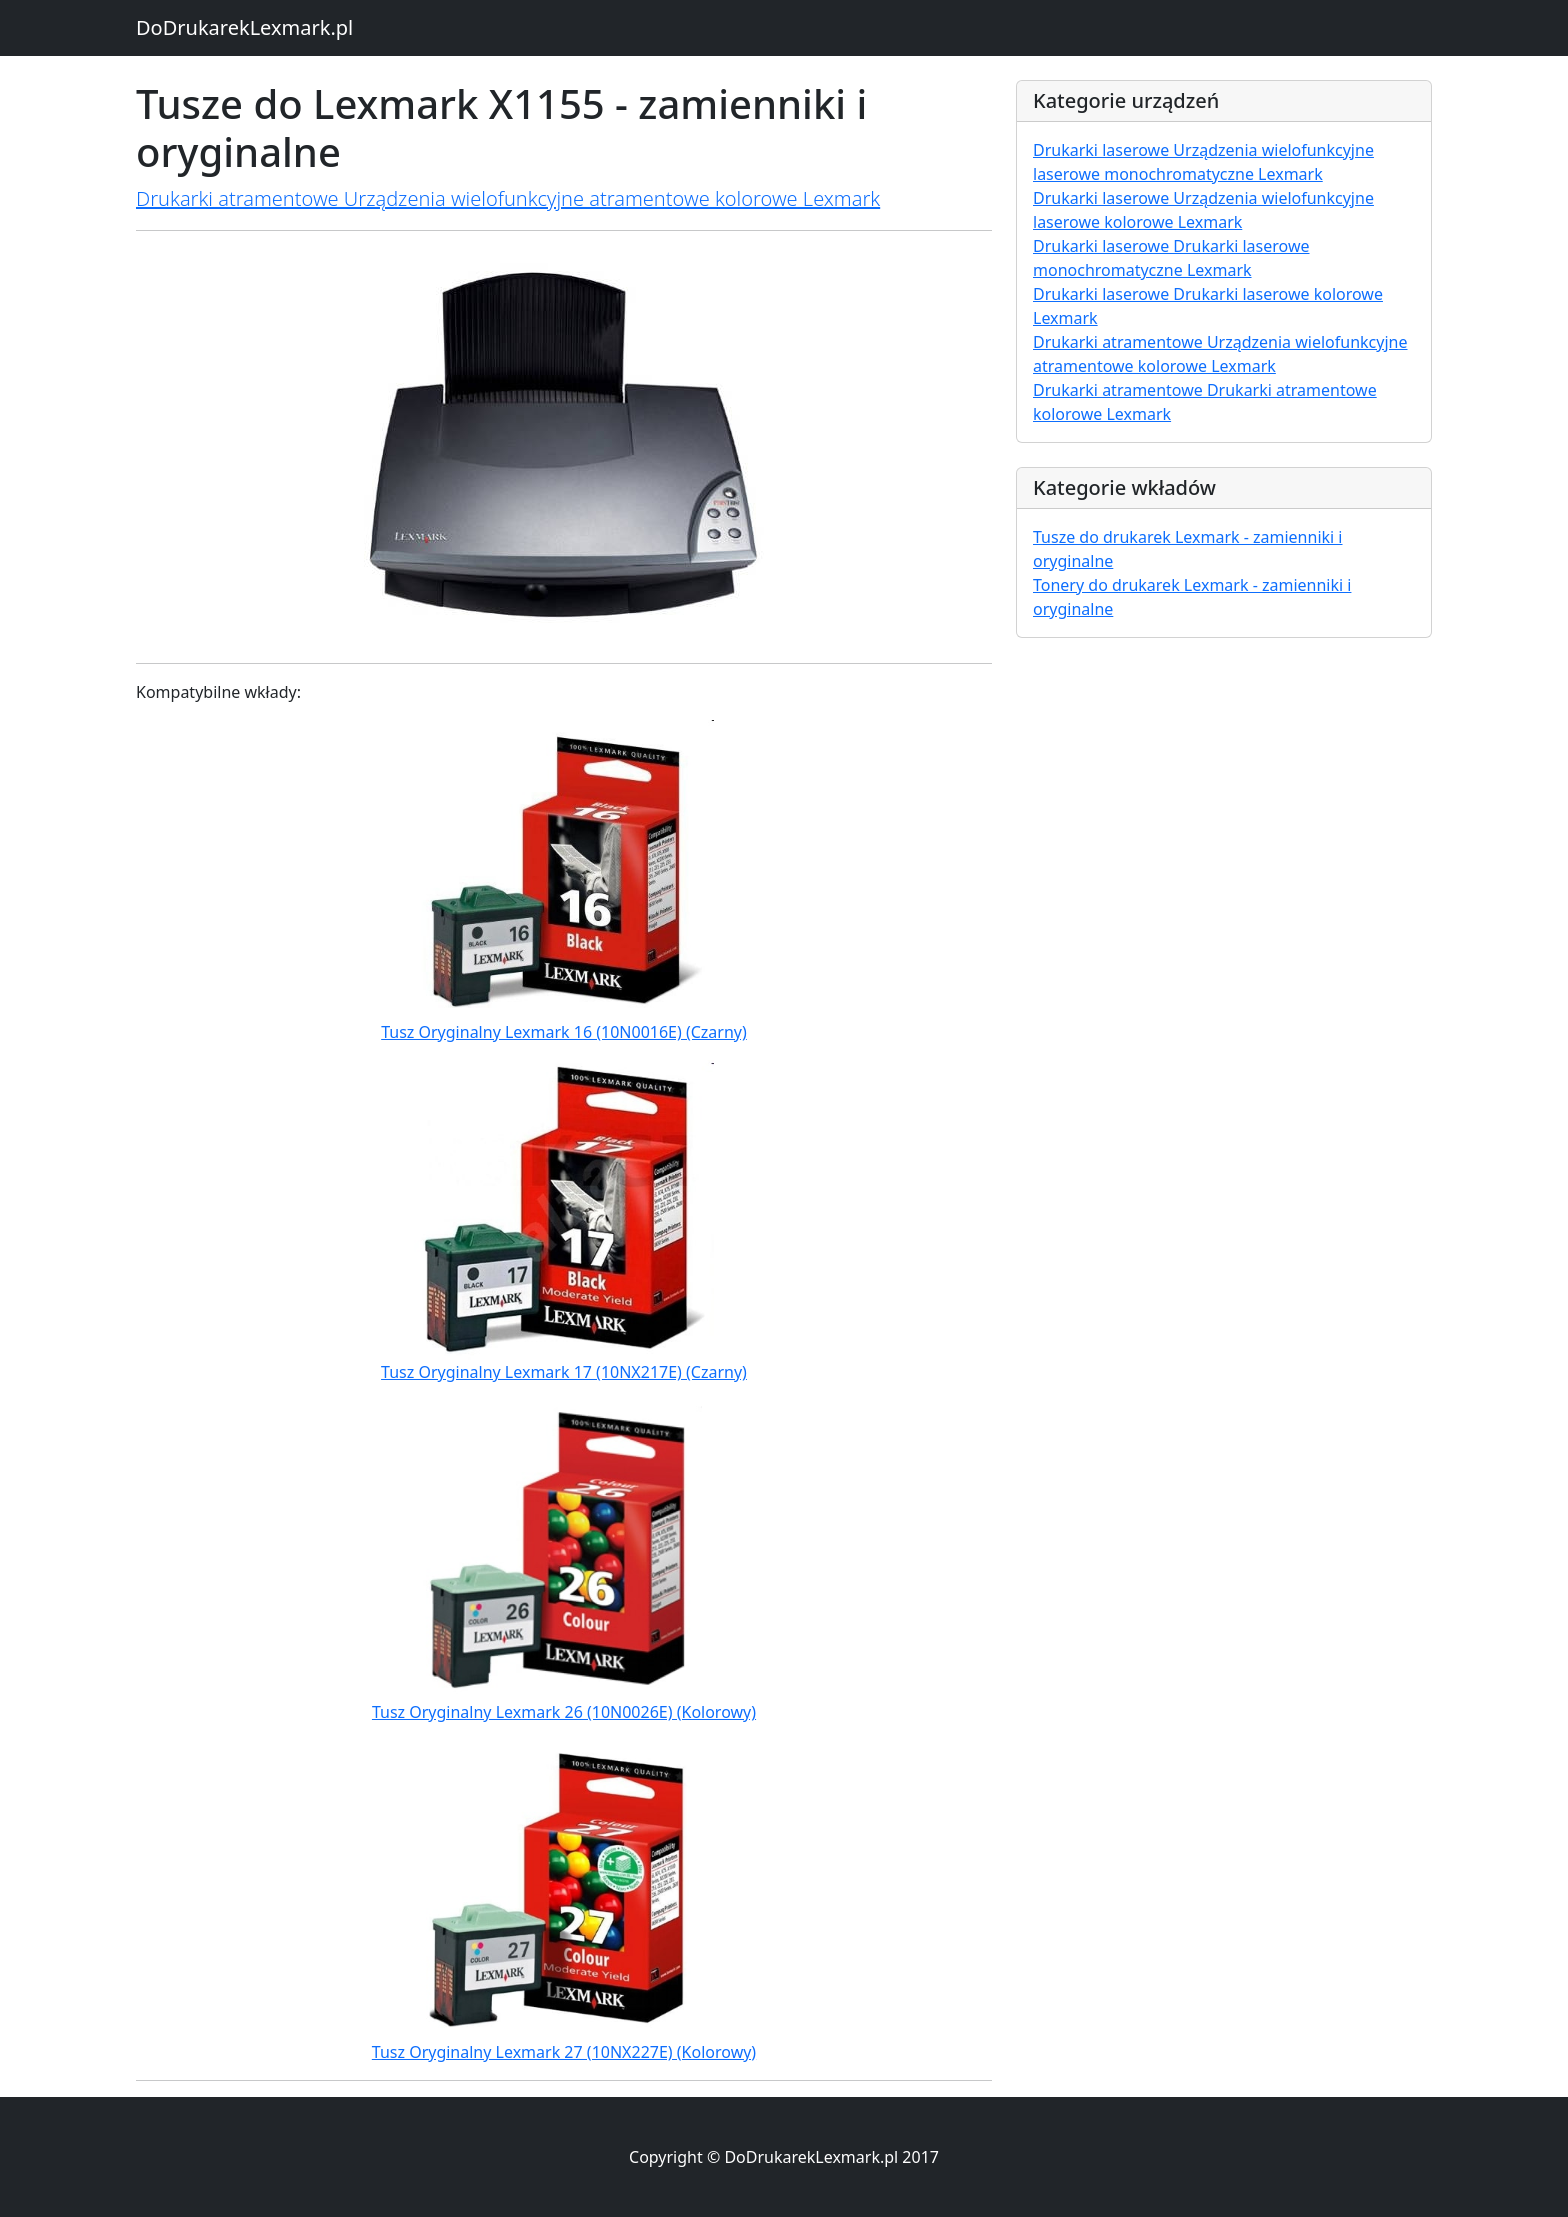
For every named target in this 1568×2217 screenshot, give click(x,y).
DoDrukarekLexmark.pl (244, 27)
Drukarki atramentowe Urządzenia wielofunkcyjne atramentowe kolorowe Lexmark (508, 198)
